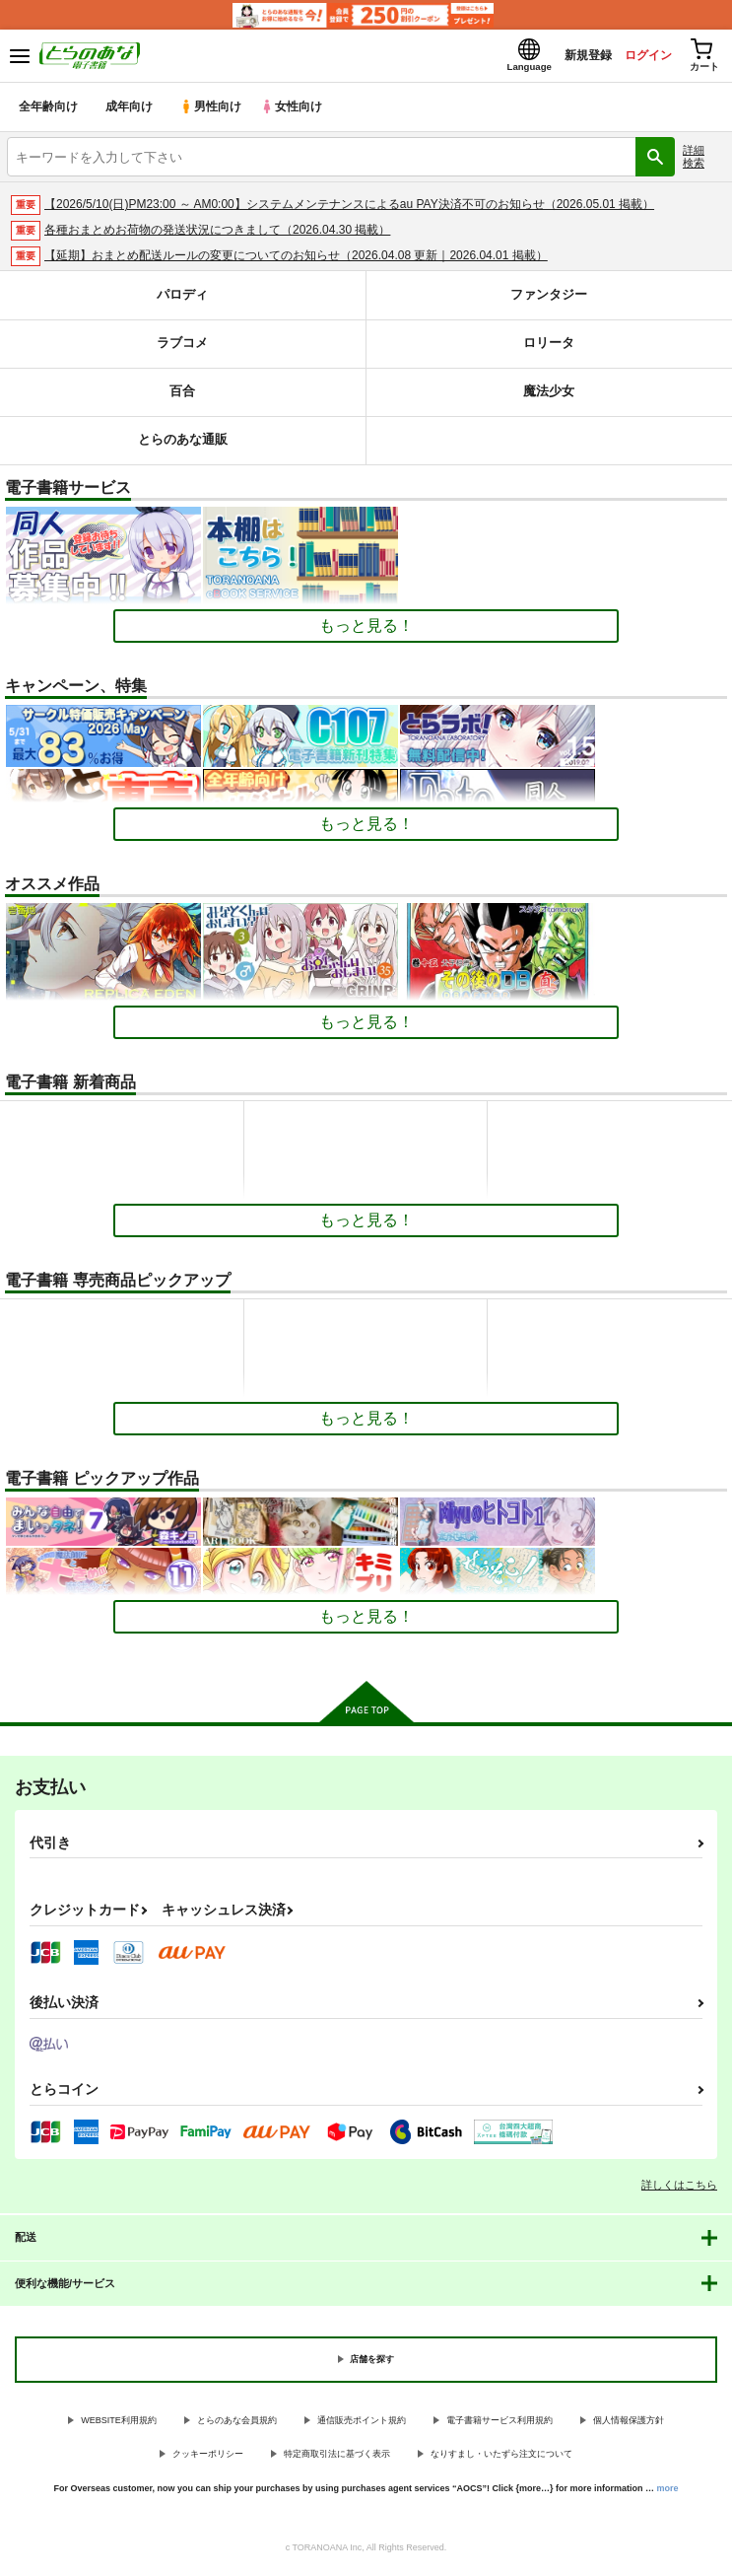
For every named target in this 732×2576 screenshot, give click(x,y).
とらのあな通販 (182, 446)
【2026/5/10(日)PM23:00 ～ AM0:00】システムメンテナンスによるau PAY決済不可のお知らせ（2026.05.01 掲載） (349, 210)
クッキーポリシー (207, 2460)
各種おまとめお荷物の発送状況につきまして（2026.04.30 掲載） (217, 236)
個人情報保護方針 (628, 2426)
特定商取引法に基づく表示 (337, 2460)
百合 (182, 397)
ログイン (634, 57)
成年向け (130, 112)
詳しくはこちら (679, 2190)
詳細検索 (693, 162)
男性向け (212, 112)
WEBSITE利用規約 (119, 2426)
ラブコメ (182, 349)
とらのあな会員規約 (237, 2426)
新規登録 (567, 57)
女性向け (296, 112)
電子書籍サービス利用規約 (499, 2426)
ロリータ (548, 349)
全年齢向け (49, 112)
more (668, 2494)
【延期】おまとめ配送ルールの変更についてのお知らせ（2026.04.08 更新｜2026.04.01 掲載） (296, 261)
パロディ (182, 301)
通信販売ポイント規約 (361, 2426)
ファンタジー (548, 301)
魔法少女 (548, 397)
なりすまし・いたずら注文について (501, 2460)
